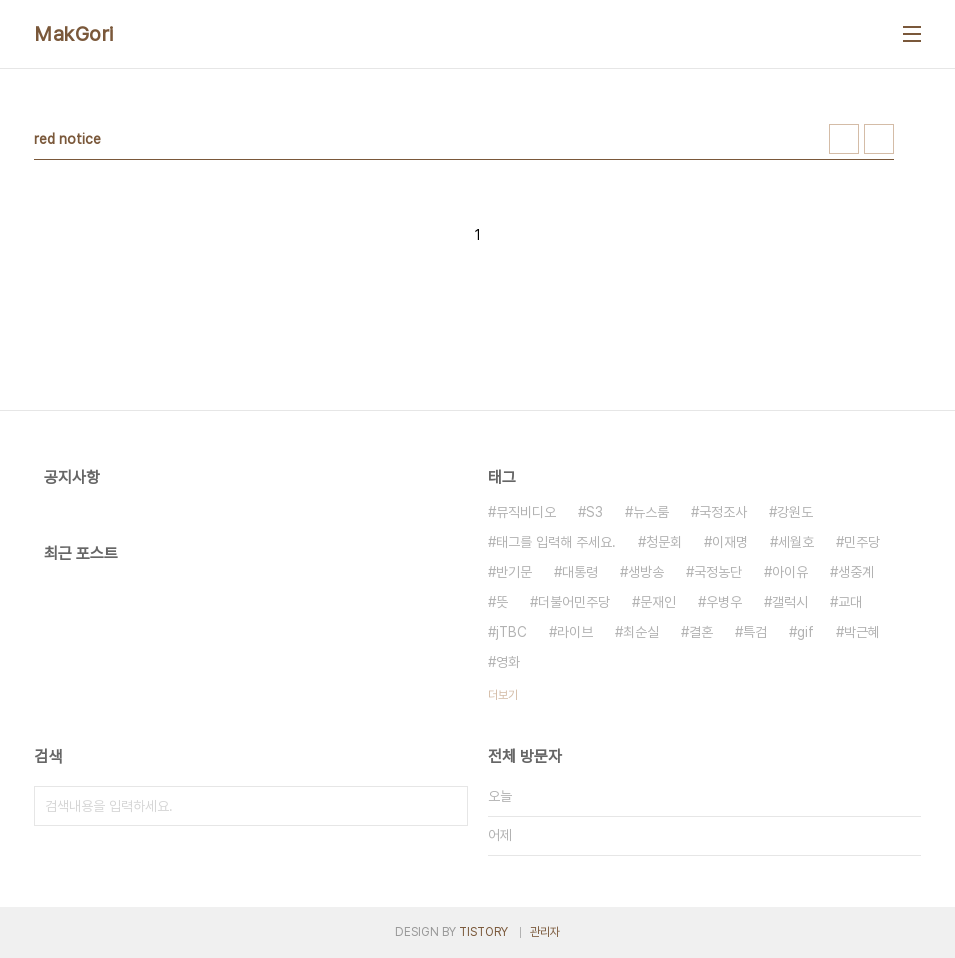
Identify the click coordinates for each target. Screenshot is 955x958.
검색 (448, 806)
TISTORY (483, 932)
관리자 (545, 932)
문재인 (658, 602)
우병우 (724, 602)
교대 (850, 602)
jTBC (511, 632)
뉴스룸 (651, 512)
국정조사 (723, 512)
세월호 (796, 542)
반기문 (514, 572)
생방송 (646, 572)
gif (805, 632)
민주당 (862, 542)
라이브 (575, 632)
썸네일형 (844, 139)
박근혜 (862, 632)
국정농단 (718, 572)
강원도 (795, 512)
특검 (755, 632)
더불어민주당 (574, 602)
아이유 (790, 572)
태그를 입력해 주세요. (556, 542)
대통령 (580, 572)
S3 (594, 512)
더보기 (503, 695)
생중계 (856, 572)
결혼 (701, 632)
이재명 (730, 542)
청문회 (664, 542)
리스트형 (879, 139)
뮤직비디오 (526, 512)
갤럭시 (790, 602)
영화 (508, 662)
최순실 (641, 632)
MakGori (74, 34)
